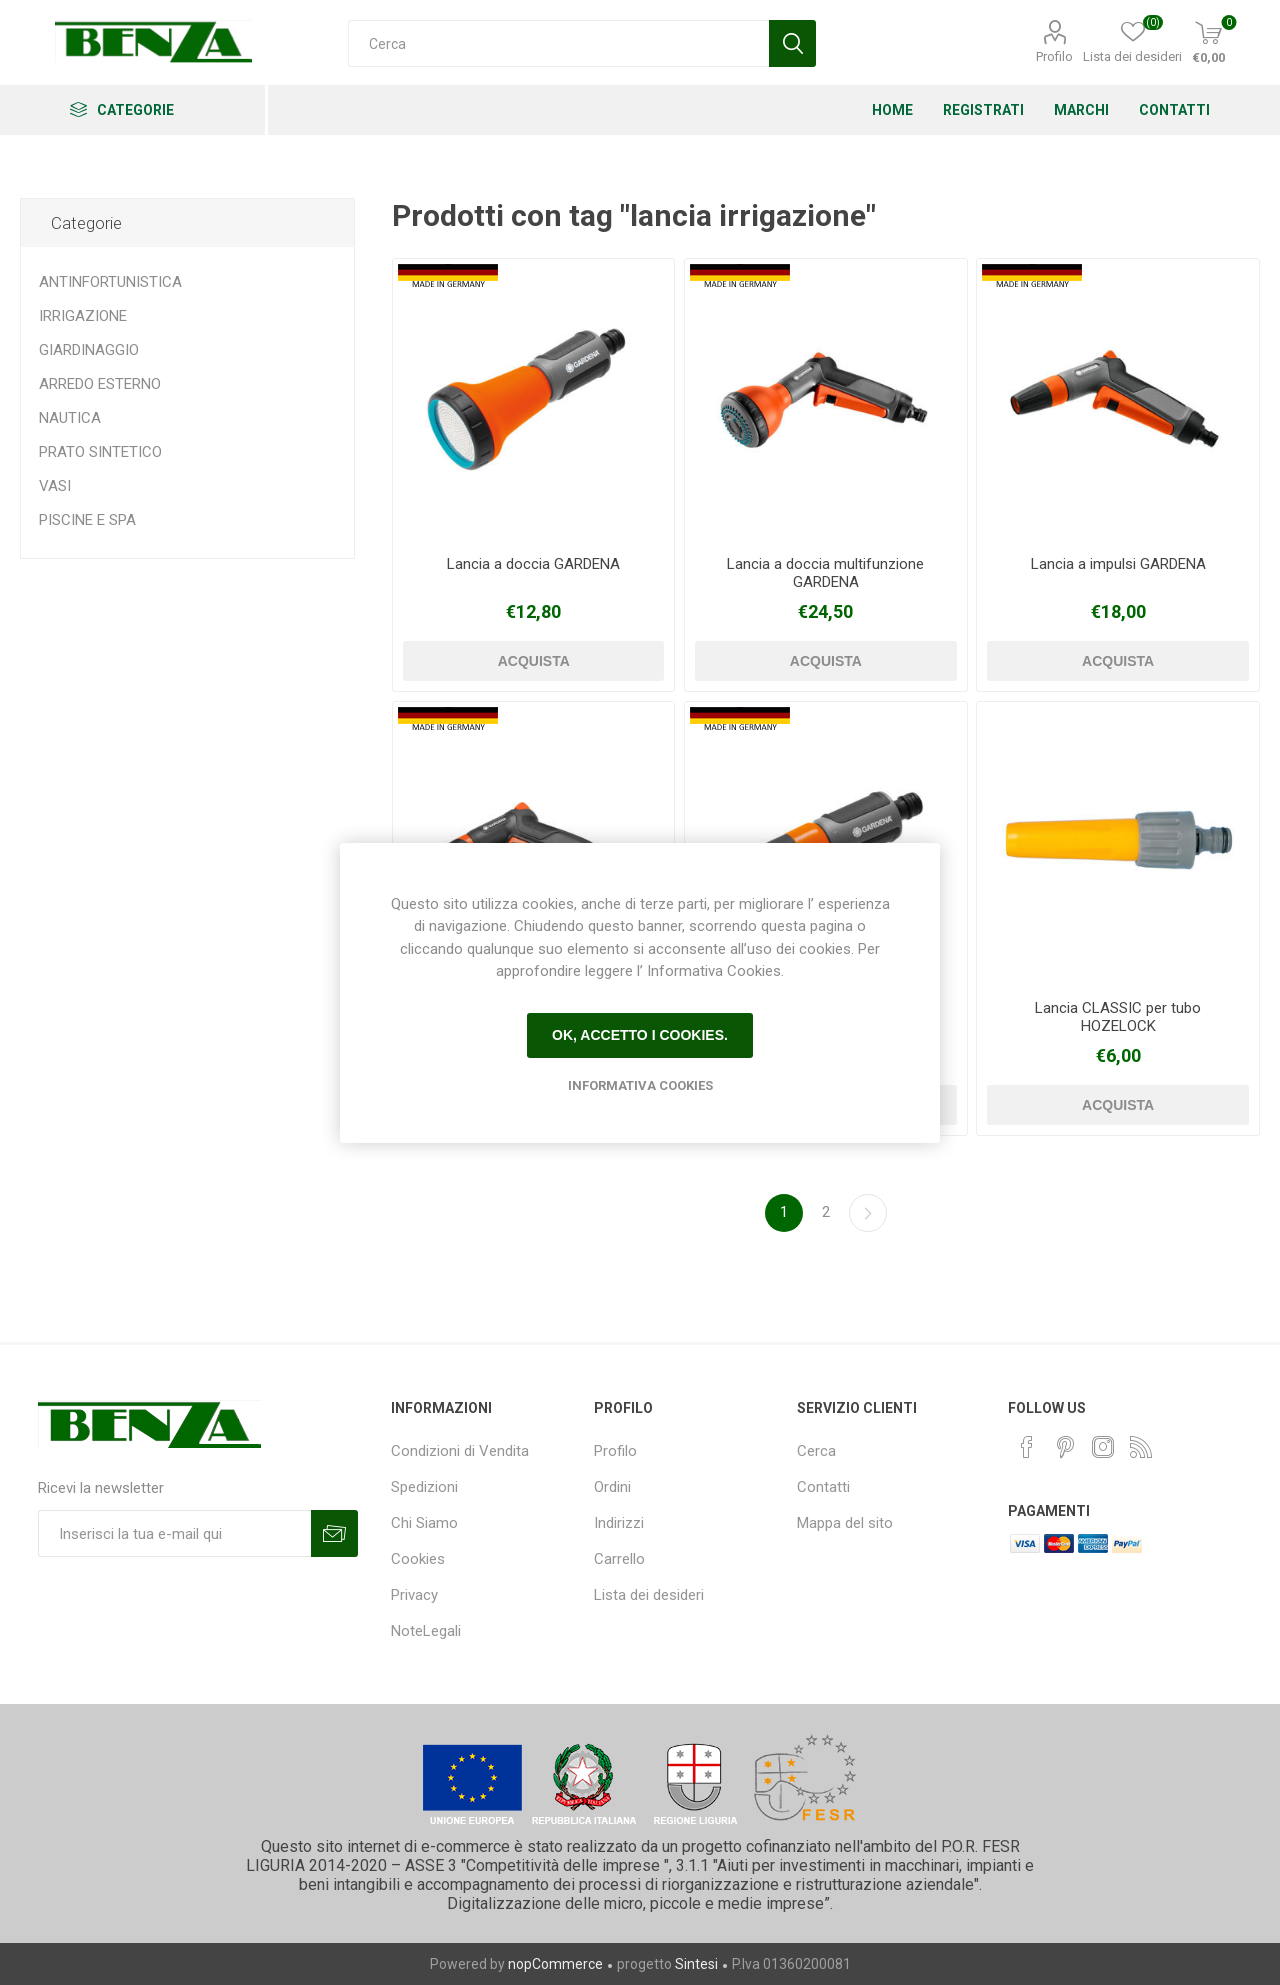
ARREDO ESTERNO (100, 384)
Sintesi (696, 1964)
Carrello (619, 1559)
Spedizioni (424, 1487)
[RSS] (1141, 1447)
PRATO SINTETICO (100, 452)
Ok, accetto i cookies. (640, 1035)
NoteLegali (426, 1631)
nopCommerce (555, 1964)
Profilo (1054, 56)
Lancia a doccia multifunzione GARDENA (825, 573)
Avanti (868, 1213)
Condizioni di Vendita (460, 1451)
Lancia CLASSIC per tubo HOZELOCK (1118, 1017)
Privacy (414, 1595)
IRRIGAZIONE (83, 316)
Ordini (612, 1487)
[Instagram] (1103, 1447)
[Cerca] (558, 43)
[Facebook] (1027, 1447)
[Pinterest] (1065, 1447)
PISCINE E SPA (87, 520)
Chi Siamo (424, 1523)
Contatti (823, 1487)
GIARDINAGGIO (89, 350)
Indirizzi (619, 1523)
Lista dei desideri (649, 1595)
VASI (55, 486)
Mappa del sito (845, 1523)
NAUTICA (70, 418)
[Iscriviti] (174, 1533)
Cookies (418, 1559)
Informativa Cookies (640, 1085)
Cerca (816, 1451)
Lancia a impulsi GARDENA (1118, 564)
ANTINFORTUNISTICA (110, 282)
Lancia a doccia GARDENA (533, 564)
